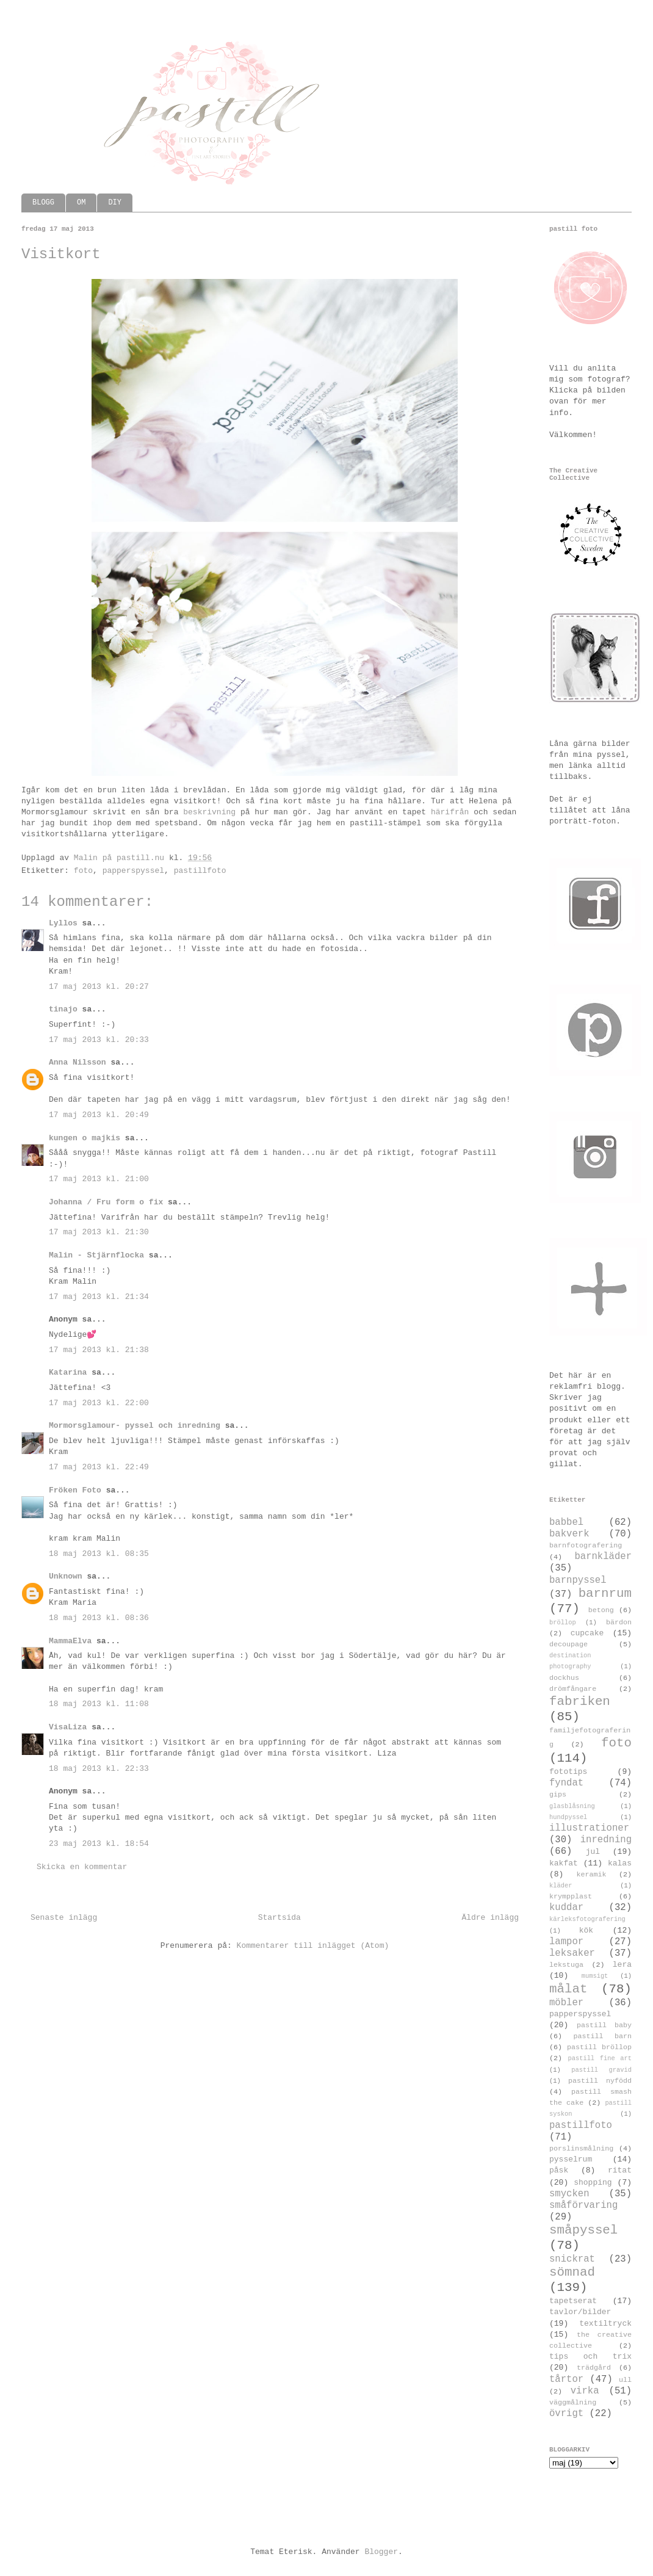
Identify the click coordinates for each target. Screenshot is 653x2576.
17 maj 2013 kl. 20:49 (99, 1115)
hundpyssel (568, 1817)
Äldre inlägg (490, 1917)
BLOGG (43, 202)
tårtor (566, 2379)
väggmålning (572, 2402)
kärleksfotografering (587, 1919)
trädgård (594, 2368)
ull (625, 2380)
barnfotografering (585, 1545)
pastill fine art (600, 2058)
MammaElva (70, 1641)
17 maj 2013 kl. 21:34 (99, 1296)
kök (586, 1930)
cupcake (587, 1633)
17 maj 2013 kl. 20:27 (99, 986)
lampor (566, 1941)
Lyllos (63, 923)
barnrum (605, 1593)
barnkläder (603, 1556)
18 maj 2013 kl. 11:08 (99, 1704)
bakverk (569, 1534)
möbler (566, 2002)
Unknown (65, 1576)
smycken (569, 2193)
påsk (558, 2170)
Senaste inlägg (64, 1917)
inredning (606, 1839)
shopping (593, 2182)
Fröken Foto (75, 1490)
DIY (114, 202)
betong (601, 1610)
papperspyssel (133, 870)
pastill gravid (601, 2070)
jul (593, 1851)
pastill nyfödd (600, 2081)
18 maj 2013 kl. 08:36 (99, 1618)
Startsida (279, 1917)
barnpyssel (578, 1580)
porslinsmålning (581, 2148)
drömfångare (572, 1689)
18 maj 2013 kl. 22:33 (99, 1768)
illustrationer (589, 1828)
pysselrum (570, 2159)
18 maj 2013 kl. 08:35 (99, 1553)
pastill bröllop (599, 2047)
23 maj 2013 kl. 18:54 (99, 1843)
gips (557, 1794)
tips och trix (590, 2356)
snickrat (572, 2259)
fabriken (579, 1702)
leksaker (572, 1953)
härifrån (450, 812)
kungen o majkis (84, 1138)
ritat (620, 2170)
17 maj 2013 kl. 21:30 (99, 1232)
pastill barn (602, 2036)
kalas (620, 1863)
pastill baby (604, 2025)
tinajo (63, 1009)
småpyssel (583, 2230)
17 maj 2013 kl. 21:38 (99, 1350)
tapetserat (573, 2301)
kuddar (566, 1907)
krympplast (570, 1896)
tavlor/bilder (580, 2312)
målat (568, 1989)
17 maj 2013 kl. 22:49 (99, 1467)
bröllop (562, 1622)
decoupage (568, 1644)
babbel (566, 1522)
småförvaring (583, 2205)
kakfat (563, 1863)
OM (81, 202)
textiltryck (605, 2323)
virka (585, 2391)
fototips (568, 1771)
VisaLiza (68, 1727)
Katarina (68, 1372)
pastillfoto (200, 870)
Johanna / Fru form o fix (106, 1202)
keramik (592, 1874)
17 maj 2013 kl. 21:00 (99, 1179)
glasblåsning (572, 1806)
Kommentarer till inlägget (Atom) (313, 1945)
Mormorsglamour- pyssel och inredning (134, 1425)
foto (83, 870)
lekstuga (566, 1965)
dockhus (564, 1678)
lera (622, 1964)
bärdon (619, 1622)
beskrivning (209, 812)
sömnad (572, 2272)
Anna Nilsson (77, 1062)
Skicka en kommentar (82, 1867)
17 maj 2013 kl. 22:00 (99, 1403)
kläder (560, 1885)
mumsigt (595, 1976)
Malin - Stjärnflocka (96, 1255)
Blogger (381, 2551)
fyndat (566, 1783)
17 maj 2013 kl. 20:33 (99, 1039)
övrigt (566, 2413)
